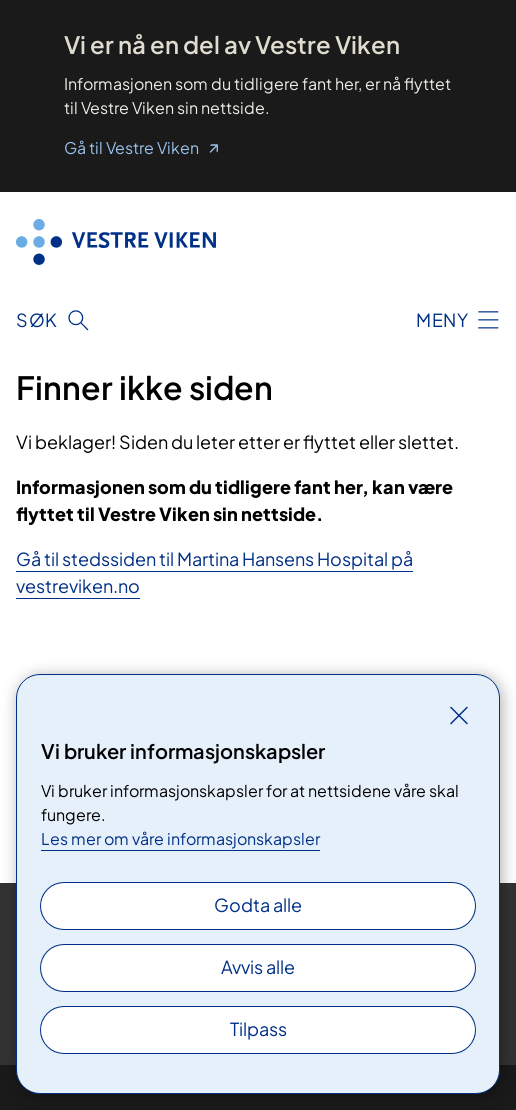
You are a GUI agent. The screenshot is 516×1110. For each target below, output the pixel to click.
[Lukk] (459, 715)
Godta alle (258, 904)
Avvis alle (258, 966)
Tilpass (258, 1028)
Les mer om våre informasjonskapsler (180, 838)
